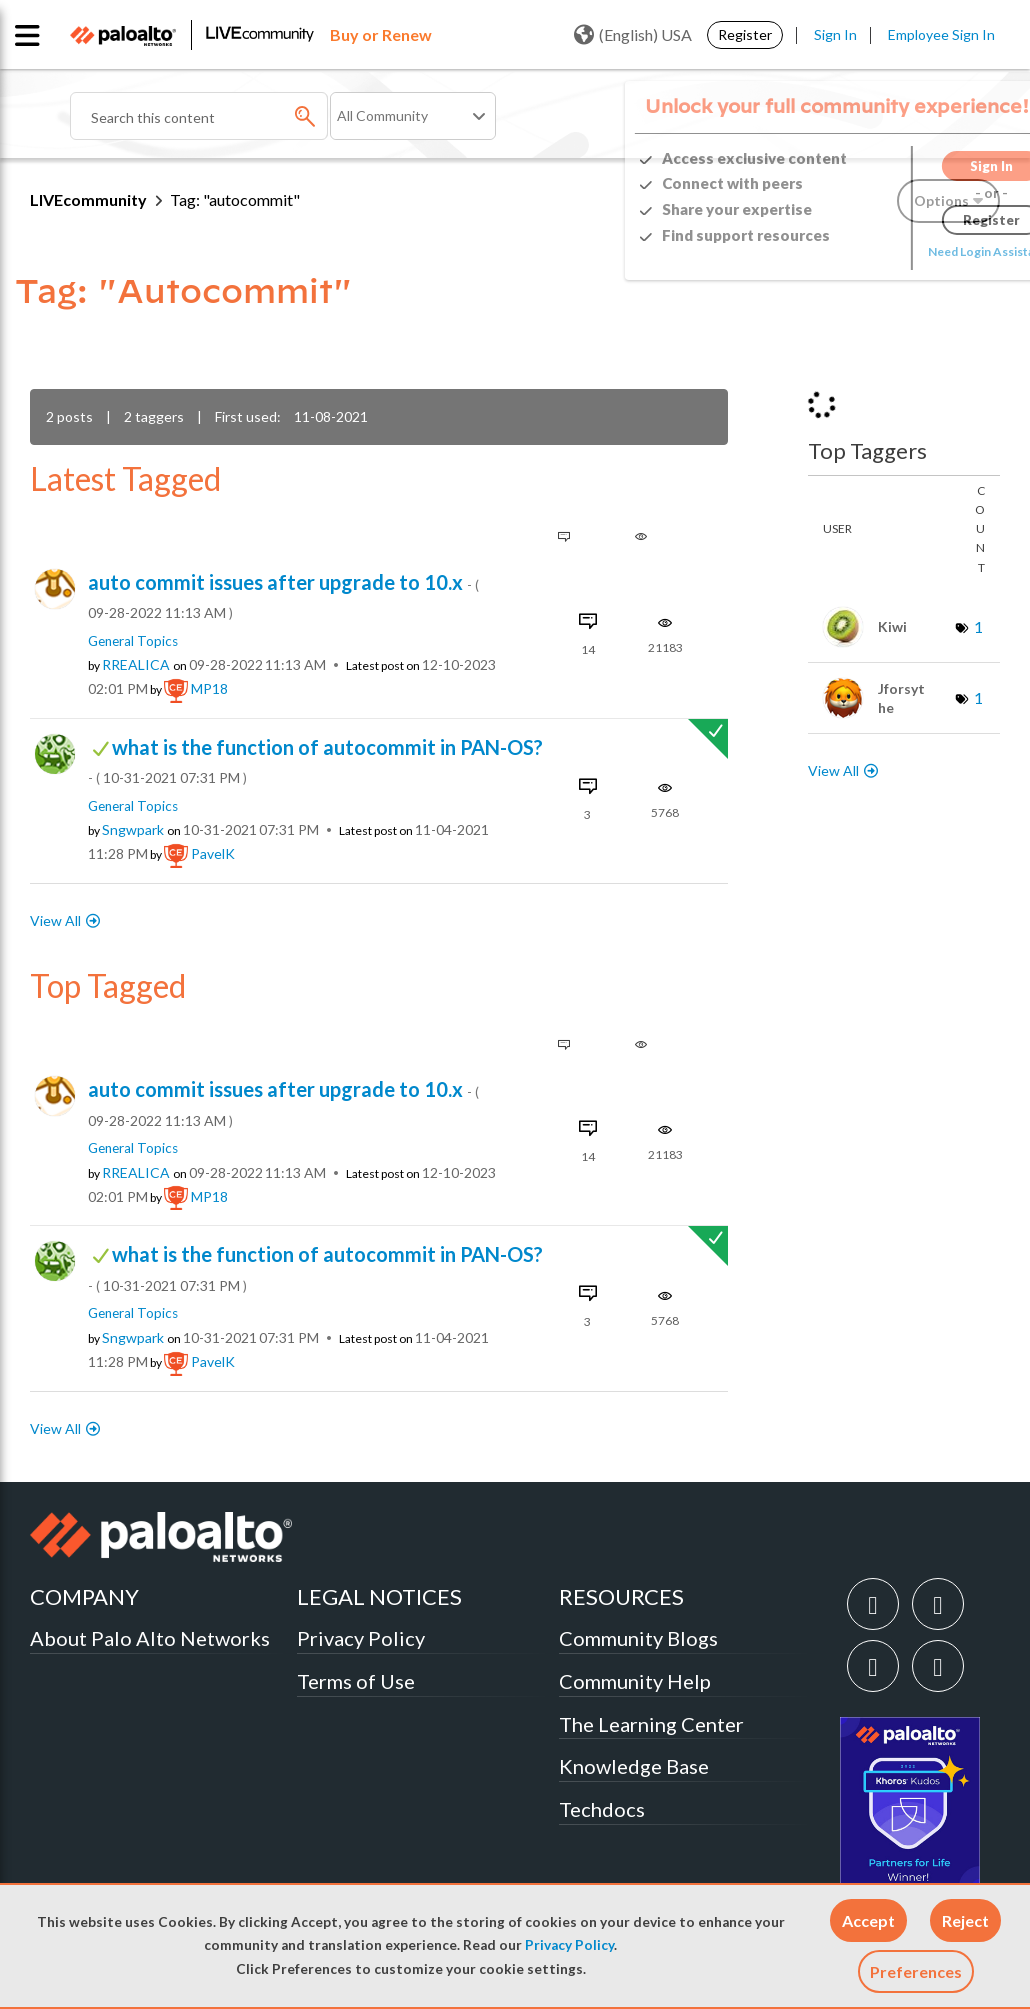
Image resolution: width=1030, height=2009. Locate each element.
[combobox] (199, 116)
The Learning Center (651, 1724)
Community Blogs (638, 1638)
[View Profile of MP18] (209, 689)
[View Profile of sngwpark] (133, 830)
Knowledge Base (634, 1766)
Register (745, 34)
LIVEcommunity (88, 199)
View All (55, 920)
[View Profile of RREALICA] (136, 665)
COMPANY (84, 1596)
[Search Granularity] (413, 116)
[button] (868, 1920)
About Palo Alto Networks (150, 1638)
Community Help (635, 1681)
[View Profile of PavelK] (213, 854)
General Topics (133, 641)
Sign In (835, 34)
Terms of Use (356, 1681)
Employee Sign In (941, 34)
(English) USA (633, 35)
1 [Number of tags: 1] (978, 626)
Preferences (916, 1971)
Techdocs (602, 1809)
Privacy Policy (569, 1945)
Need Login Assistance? (910, 251)
